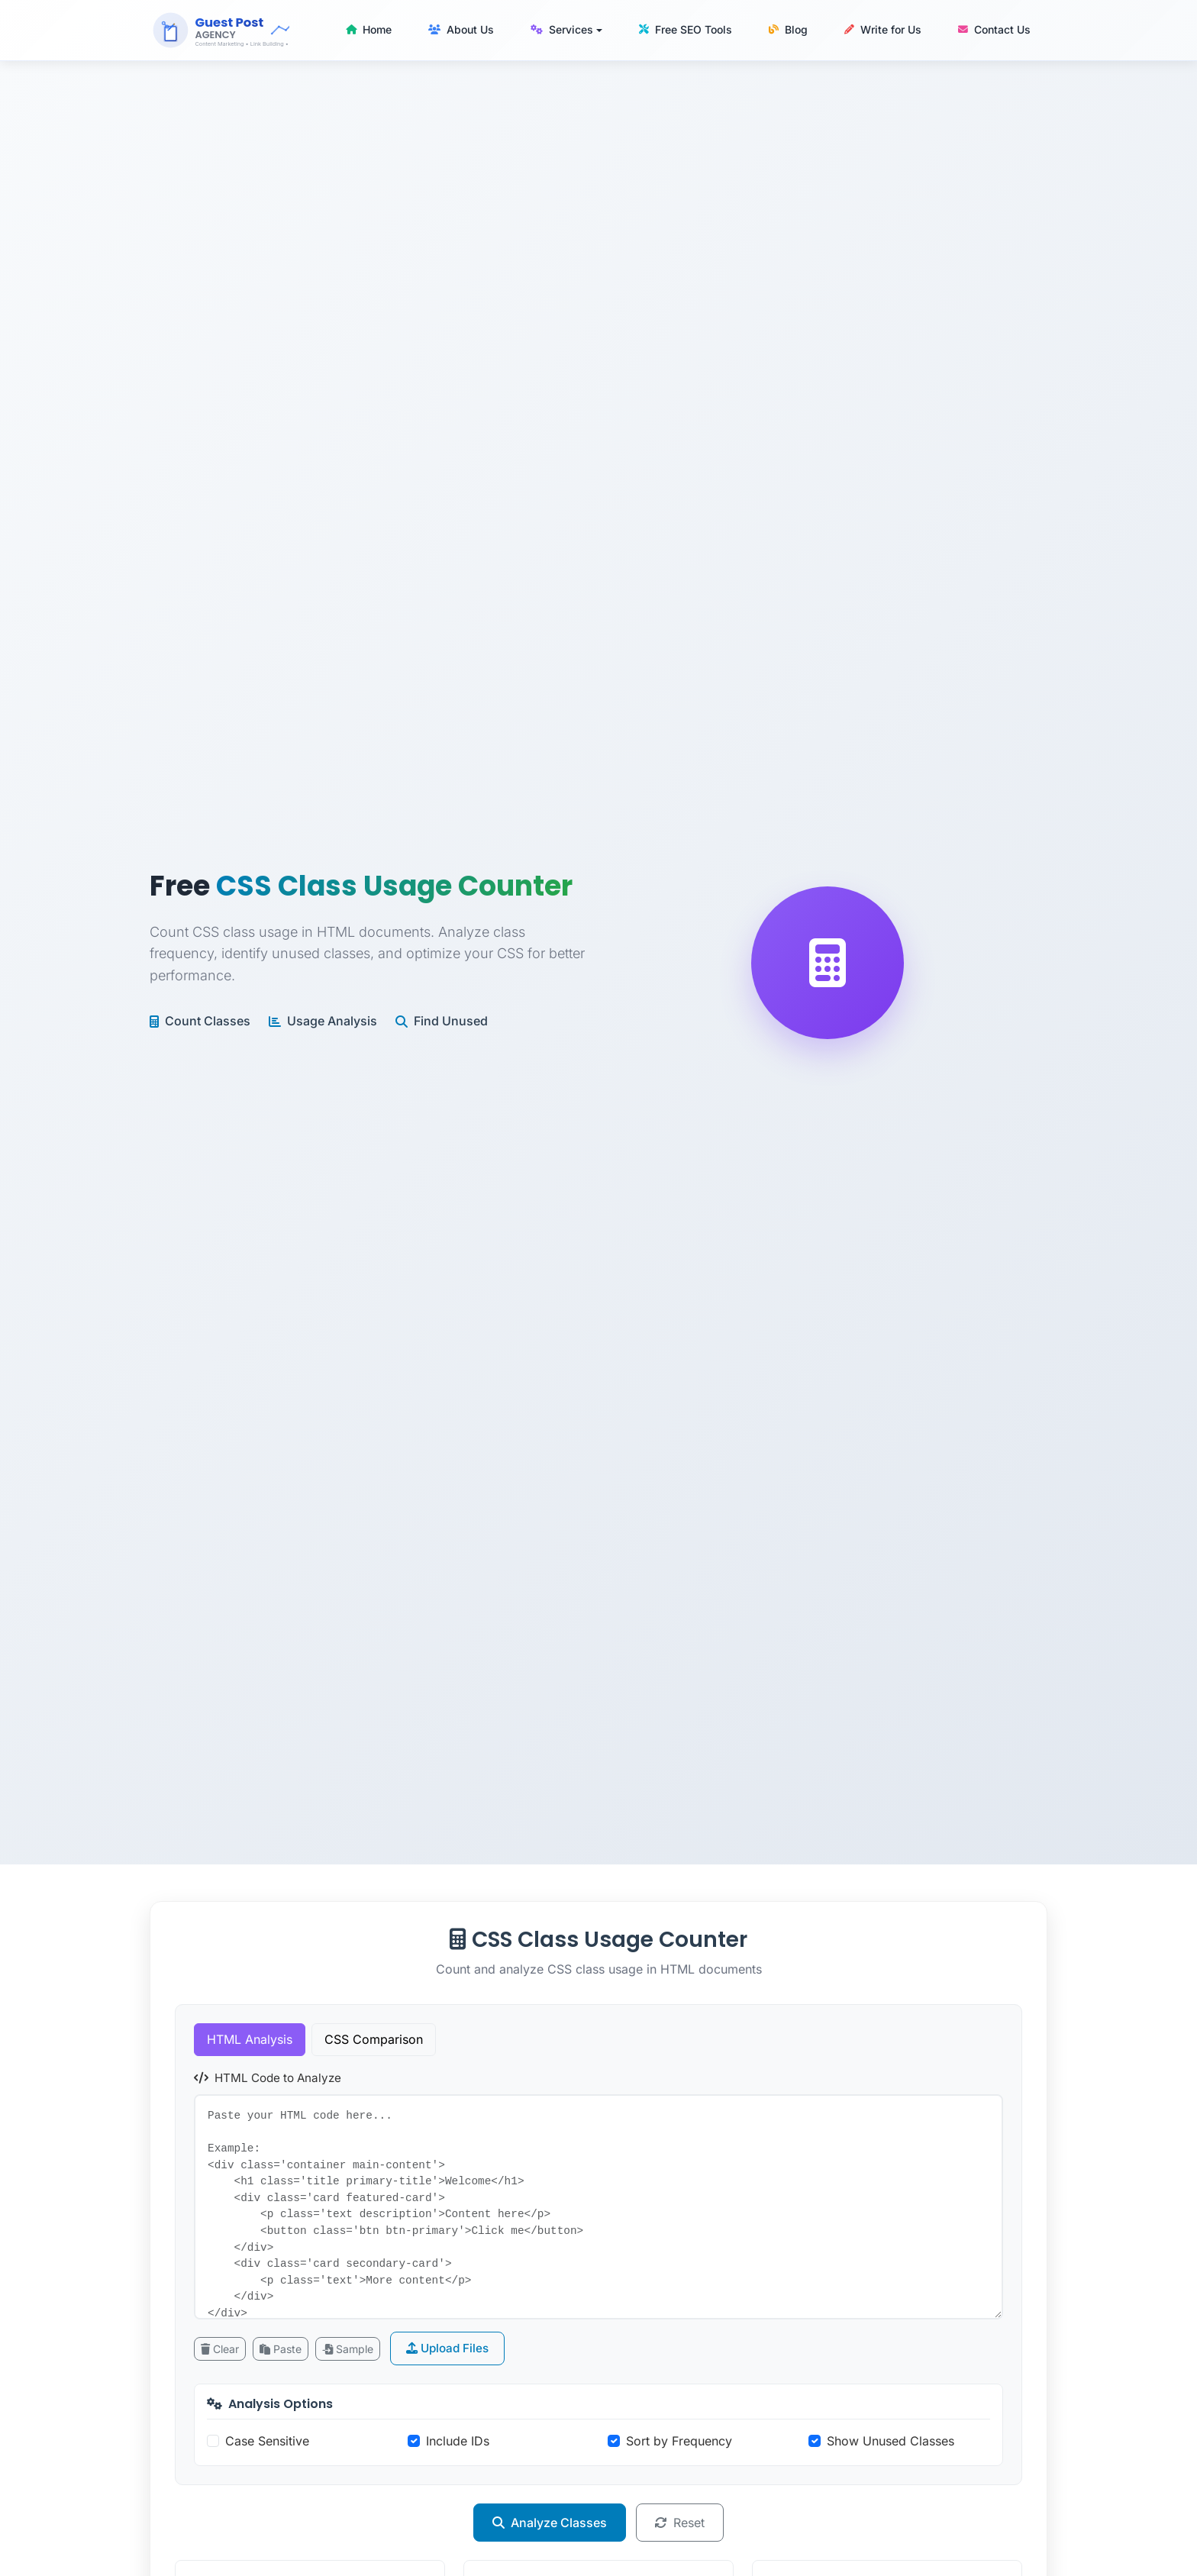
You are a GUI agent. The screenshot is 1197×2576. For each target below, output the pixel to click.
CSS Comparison (373, 2039)
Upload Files (447, 2348)
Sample (347, 2348)
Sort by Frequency (679, 2440)
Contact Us (994, 29)
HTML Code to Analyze (267, 2078)
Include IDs (457, 2440)
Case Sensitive (267, 2440)
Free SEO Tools (685, 29)
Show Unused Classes (890, 2440)
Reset (680, 2522)
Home (369, 29)
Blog (788, 29)
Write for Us (882, 29)
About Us (461, 29)
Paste (281, 2348)
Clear (220, 2348)
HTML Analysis (249, 2039)
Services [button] (562, 29)
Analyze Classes (549, 2522)
